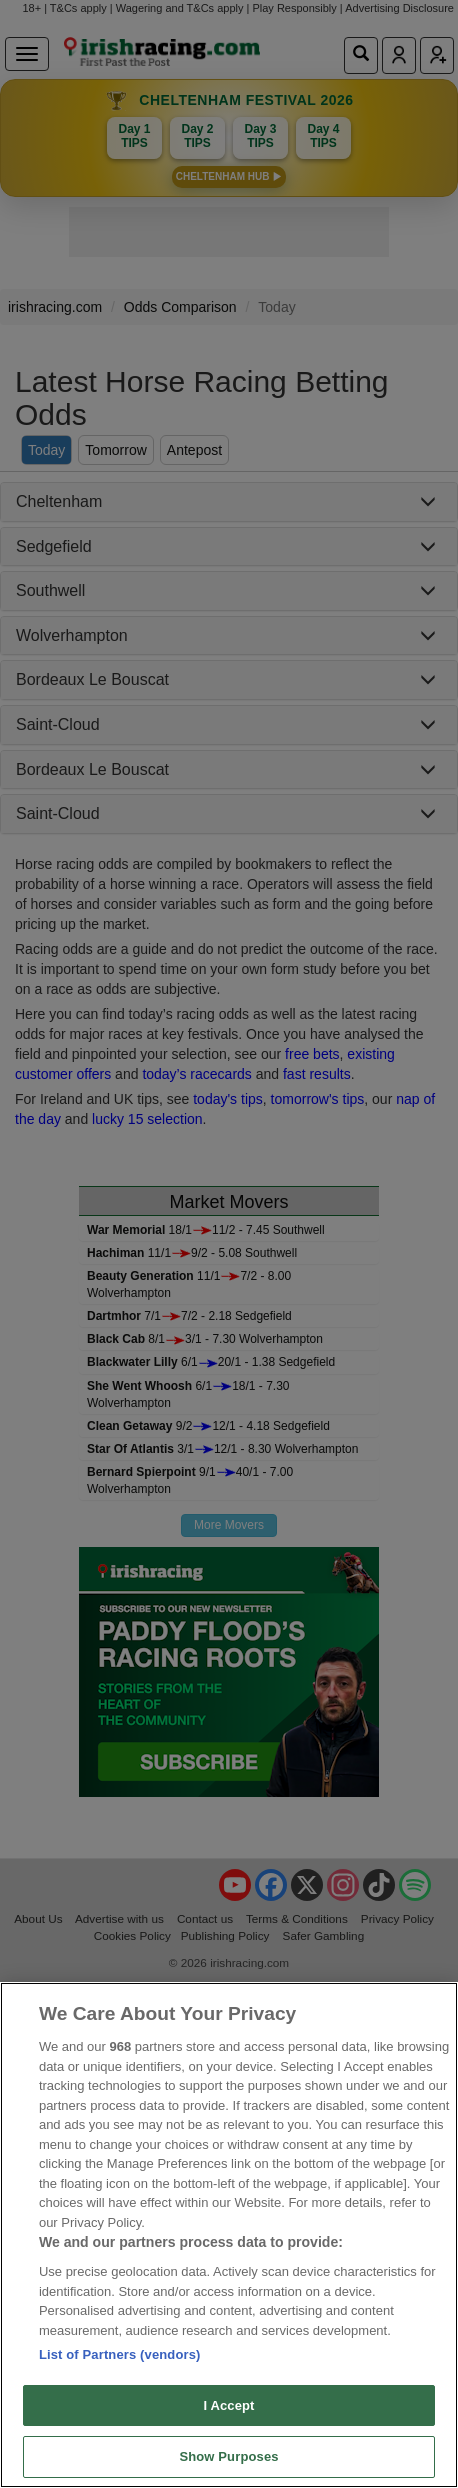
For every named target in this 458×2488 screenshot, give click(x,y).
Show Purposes (228, 2456)
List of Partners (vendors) (120, 2354)
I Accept (228, 2405)
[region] (229, 2235)
